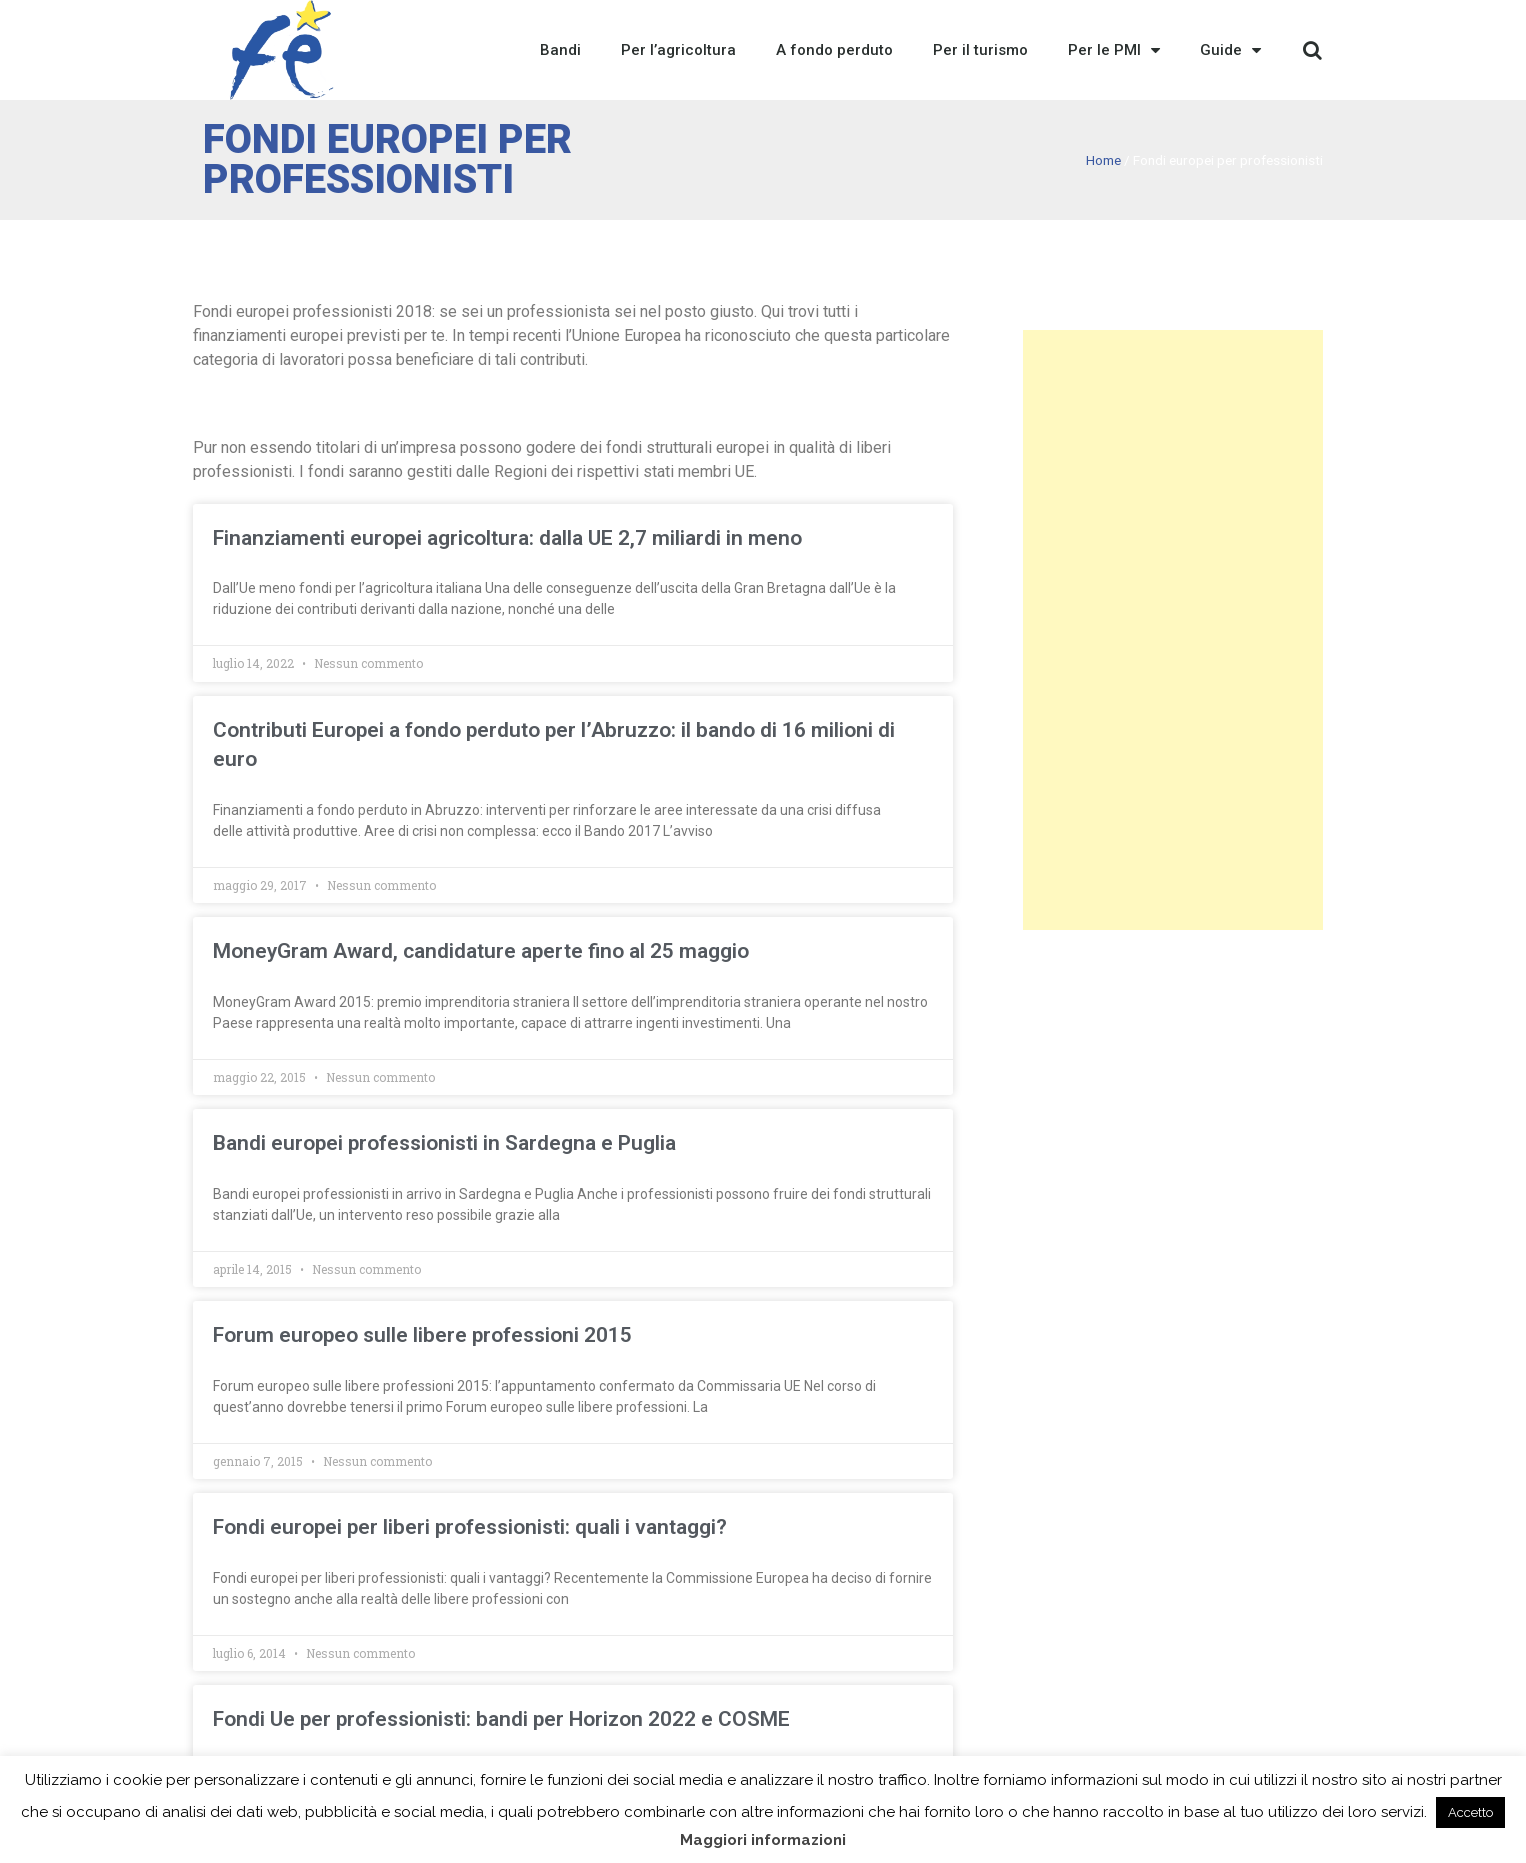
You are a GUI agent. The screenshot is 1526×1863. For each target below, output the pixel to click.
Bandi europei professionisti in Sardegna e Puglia (444, 1143)
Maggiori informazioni (763, 1840)
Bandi (560, 50)
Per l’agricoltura (678, 50)
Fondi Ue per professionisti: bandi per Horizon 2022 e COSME (501, 1719)
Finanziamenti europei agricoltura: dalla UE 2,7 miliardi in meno (507, 538)
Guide (1230, 50)
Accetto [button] (1470, 1812)
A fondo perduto (834, 50)
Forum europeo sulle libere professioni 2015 (422, 1335)
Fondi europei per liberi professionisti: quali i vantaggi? (470, 1527)
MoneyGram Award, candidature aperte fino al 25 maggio (481, 951)
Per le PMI (1114, 50)
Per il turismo (980, 50)
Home (1103, 160)
